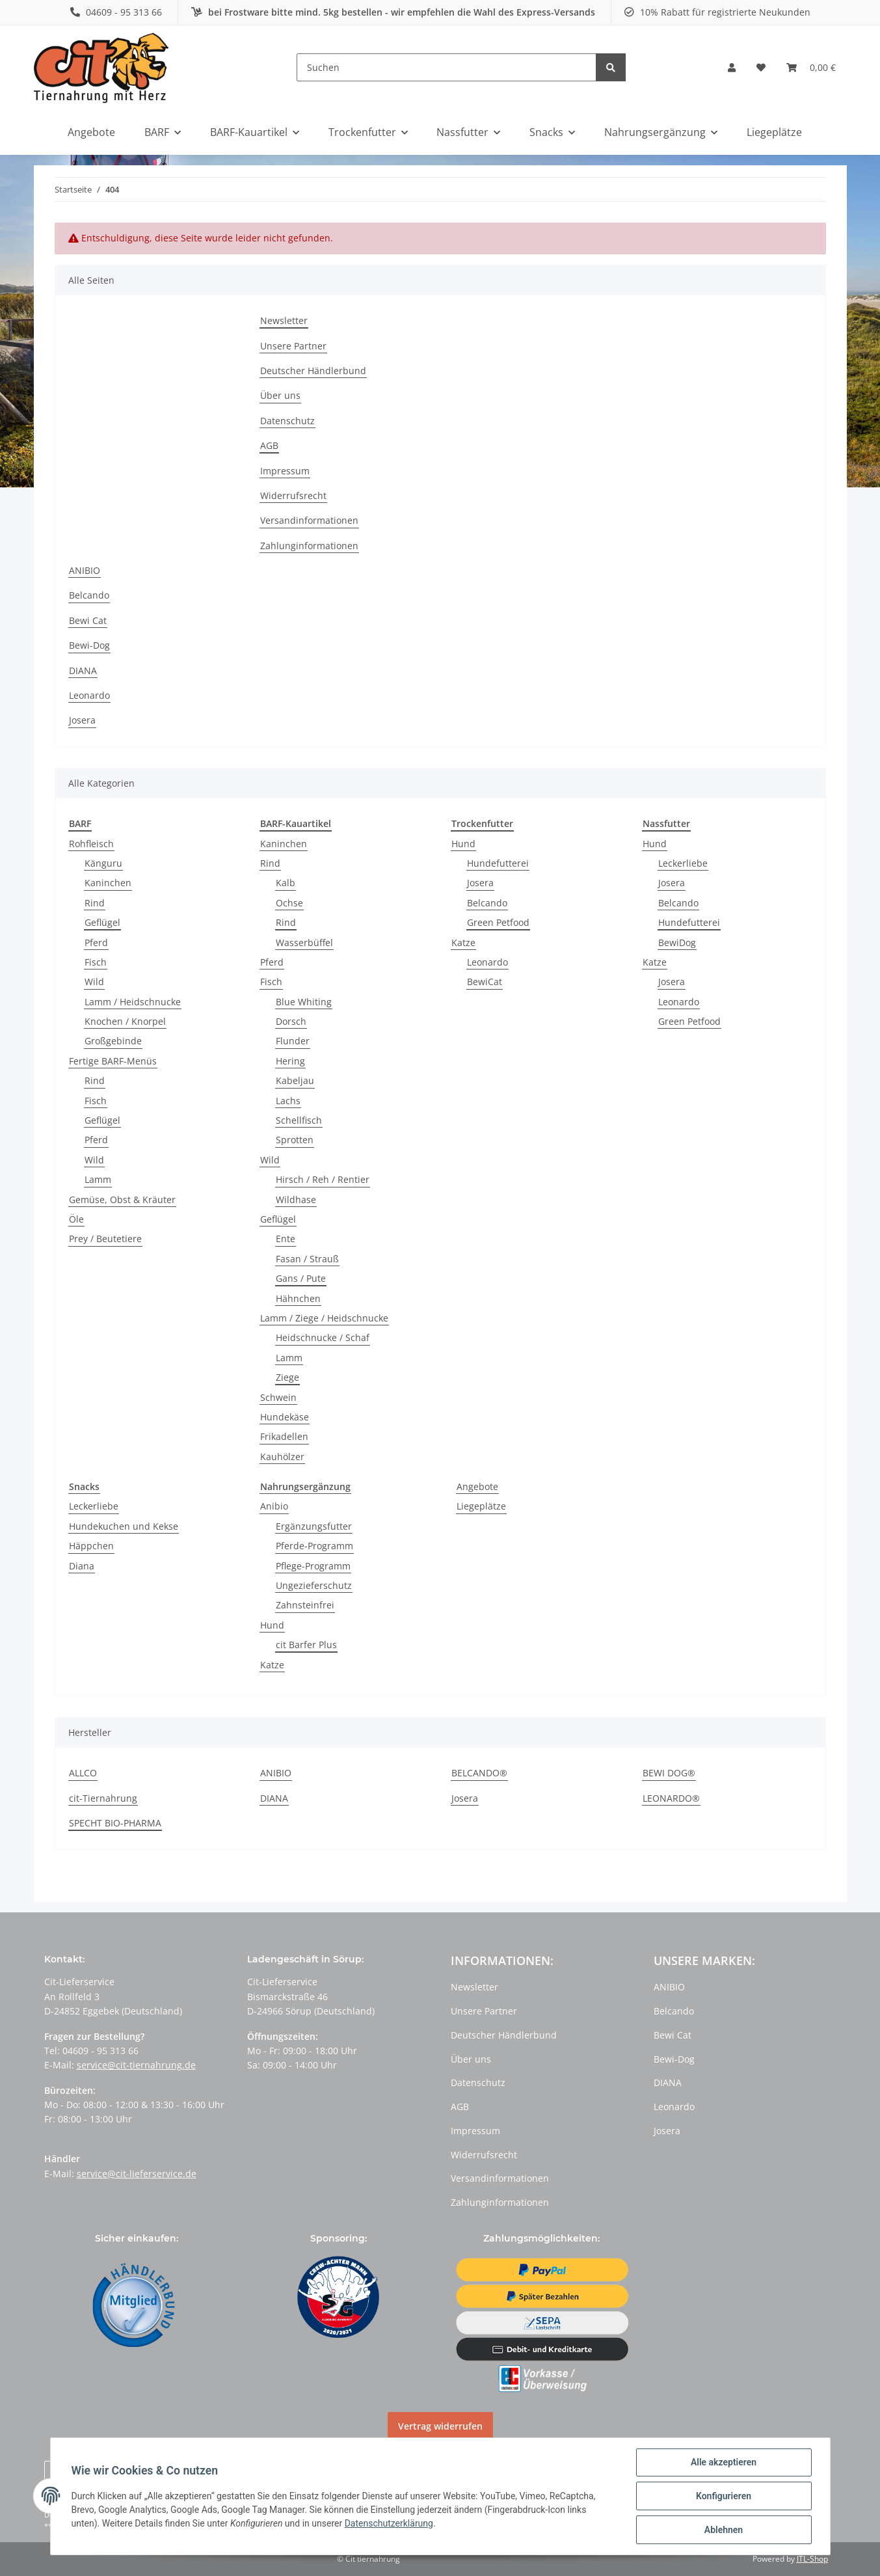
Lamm (98, 1179)
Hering (290, 1061)
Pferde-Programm (314, 1545)
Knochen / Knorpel (125, 1021)
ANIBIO (84, 570)
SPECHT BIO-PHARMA (115, 1823)
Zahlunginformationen (309, 545)
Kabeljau (295, 1080)
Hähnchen (298, 1298)
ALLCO (83, 1773)
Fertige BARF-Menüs (113, 1061)
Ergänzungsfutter (314, 1526)
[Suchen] (446, 67)
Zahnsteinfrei (305, 1605)
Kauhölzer (282, 1456)
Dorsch (291, 1021)
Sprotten (294, 1139)
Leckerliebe (683, 863)
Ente (285, 1238)
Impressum (285, 471)
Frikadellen (284, 1436)
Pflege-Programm (313, 1566)
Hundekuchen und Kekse (123, 1526)
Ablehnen (723, 2530)
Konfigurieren (723, 2496)
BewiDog (677, 942)
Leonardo (89, 695)
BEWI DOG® (669, 1773)
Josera (82, 720)
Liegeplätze (481, 1506)
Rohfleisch (91, 843)
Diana (81, 1566)
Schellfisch (299, 1120)
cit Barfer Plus (306, 1644)
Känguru (103, 863)
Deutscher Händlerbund (313, 370)
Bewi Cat (88, 620)
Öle (76, 1219)
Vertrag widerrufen (440, 2426)
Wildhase (296, 1199)
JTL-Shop (812, 2558)
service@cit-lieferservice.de (136, 2173)
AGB (269, 445)
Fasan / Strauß (307, 1259)
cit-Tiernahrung (103, 1798)
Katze (463, 942)
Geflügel (102, 922)
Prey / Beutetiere (105, 1238)
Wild (94, 981)
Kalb (285, 882)
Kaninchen (108, 882)
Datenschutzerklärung (389, 2523)
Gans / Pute (301, 1278)
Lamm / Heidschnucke (133, 1002)
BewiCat (484, 981)
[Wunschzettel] (761, 67)
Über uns (280, 395)
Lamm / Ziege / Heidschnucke (324, 1318)
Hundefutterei (498, 863)
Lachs (288, 1100)
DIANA (83, 670)
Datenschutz (287, 420)
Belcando (89, 595)
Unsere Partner (293, 346)
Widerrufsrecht (293, 495)
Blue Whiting (304, 1002)
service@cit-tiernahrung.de (136, 2065)
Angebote (477, 1486)
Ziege (287, 1377)
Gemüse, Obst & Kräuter (122, 1199)
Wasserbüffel (304, 942)
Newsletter (284, 320)
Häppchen (91, 1545)
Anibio (274, 1506)
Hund (463, 843)
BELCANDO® (479, 1773)
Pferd (96, 942)
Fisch (96, 962)
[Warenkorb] (811, 67)
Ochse (289, 903)
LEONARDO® (671, 1798)
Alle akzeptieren (723, 2462)
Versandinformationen (309, 520)
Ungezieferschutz (314, 1585)
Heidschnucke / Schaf (322, 1337)
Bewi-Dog (89, 645)
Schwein (278, 1397)
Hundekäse (284, 1417)
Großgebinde (113, 1041)
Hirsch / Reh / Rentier (322, 1179)
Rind (95, 903)
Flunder (293, 1041)
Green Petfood (498, 922)
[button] (731, 67)
